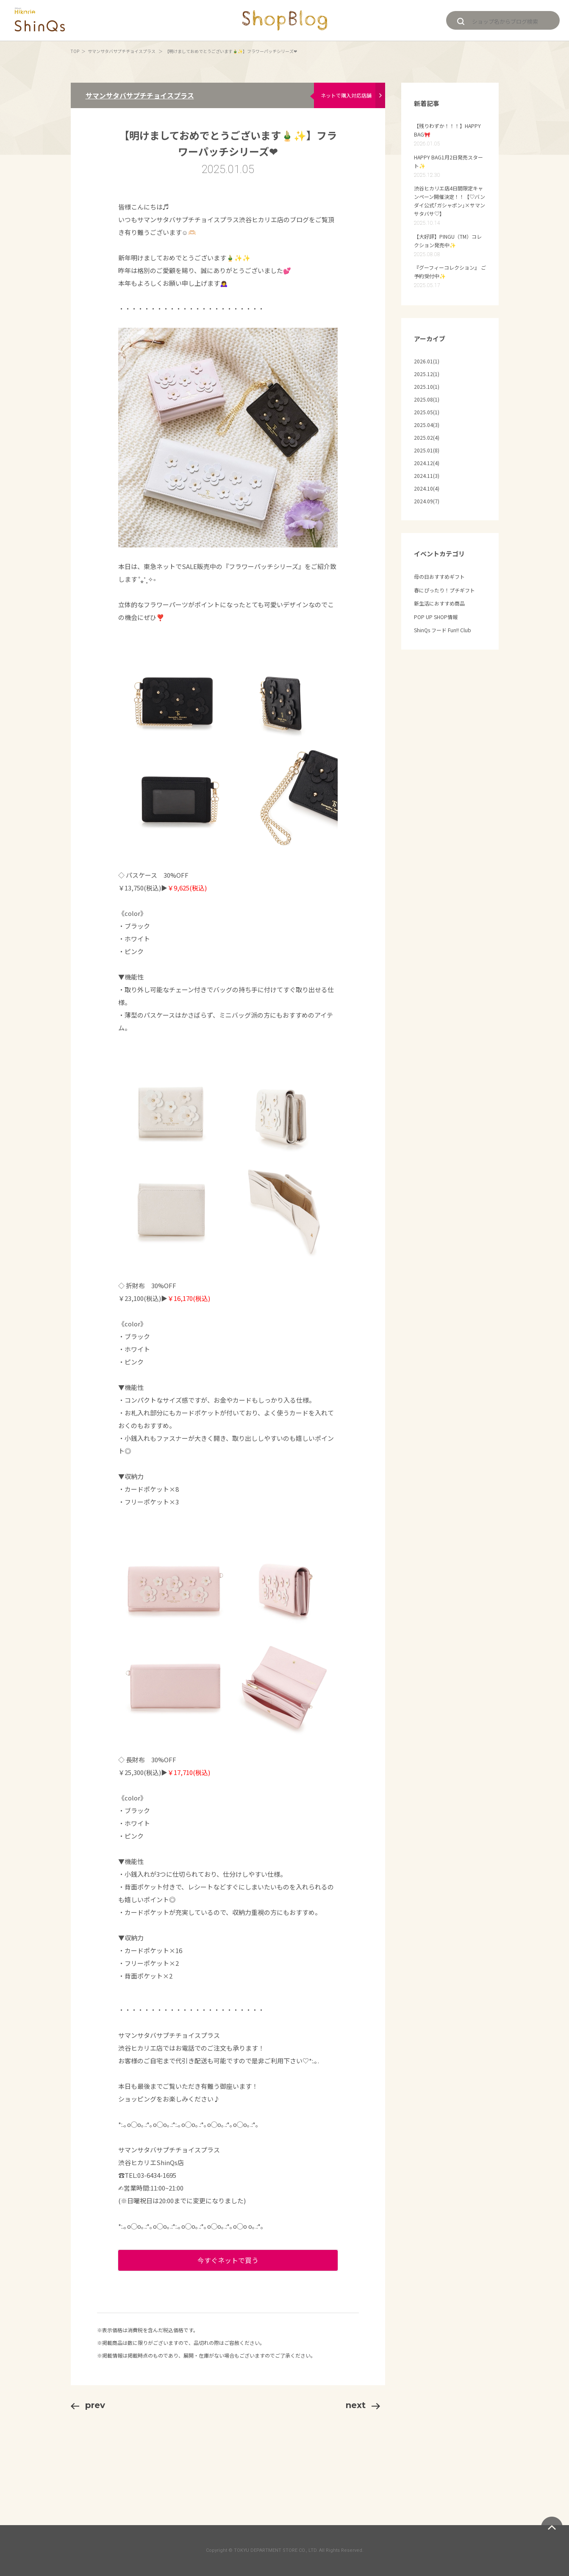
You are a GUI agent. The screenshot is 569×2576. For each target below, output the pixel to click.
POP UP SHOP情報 (436, 616)
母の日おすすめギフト (439, 576)
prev (88, 2405)
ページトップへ (552, 2527)
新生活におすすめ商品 (439, 603)
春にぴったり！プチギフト (444, 590)
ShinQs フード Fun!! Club (442, 630)
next (363, 2405)
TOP (75, 51)
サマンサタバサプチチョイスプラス (122, 51)
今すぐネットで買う (227, 2260)
